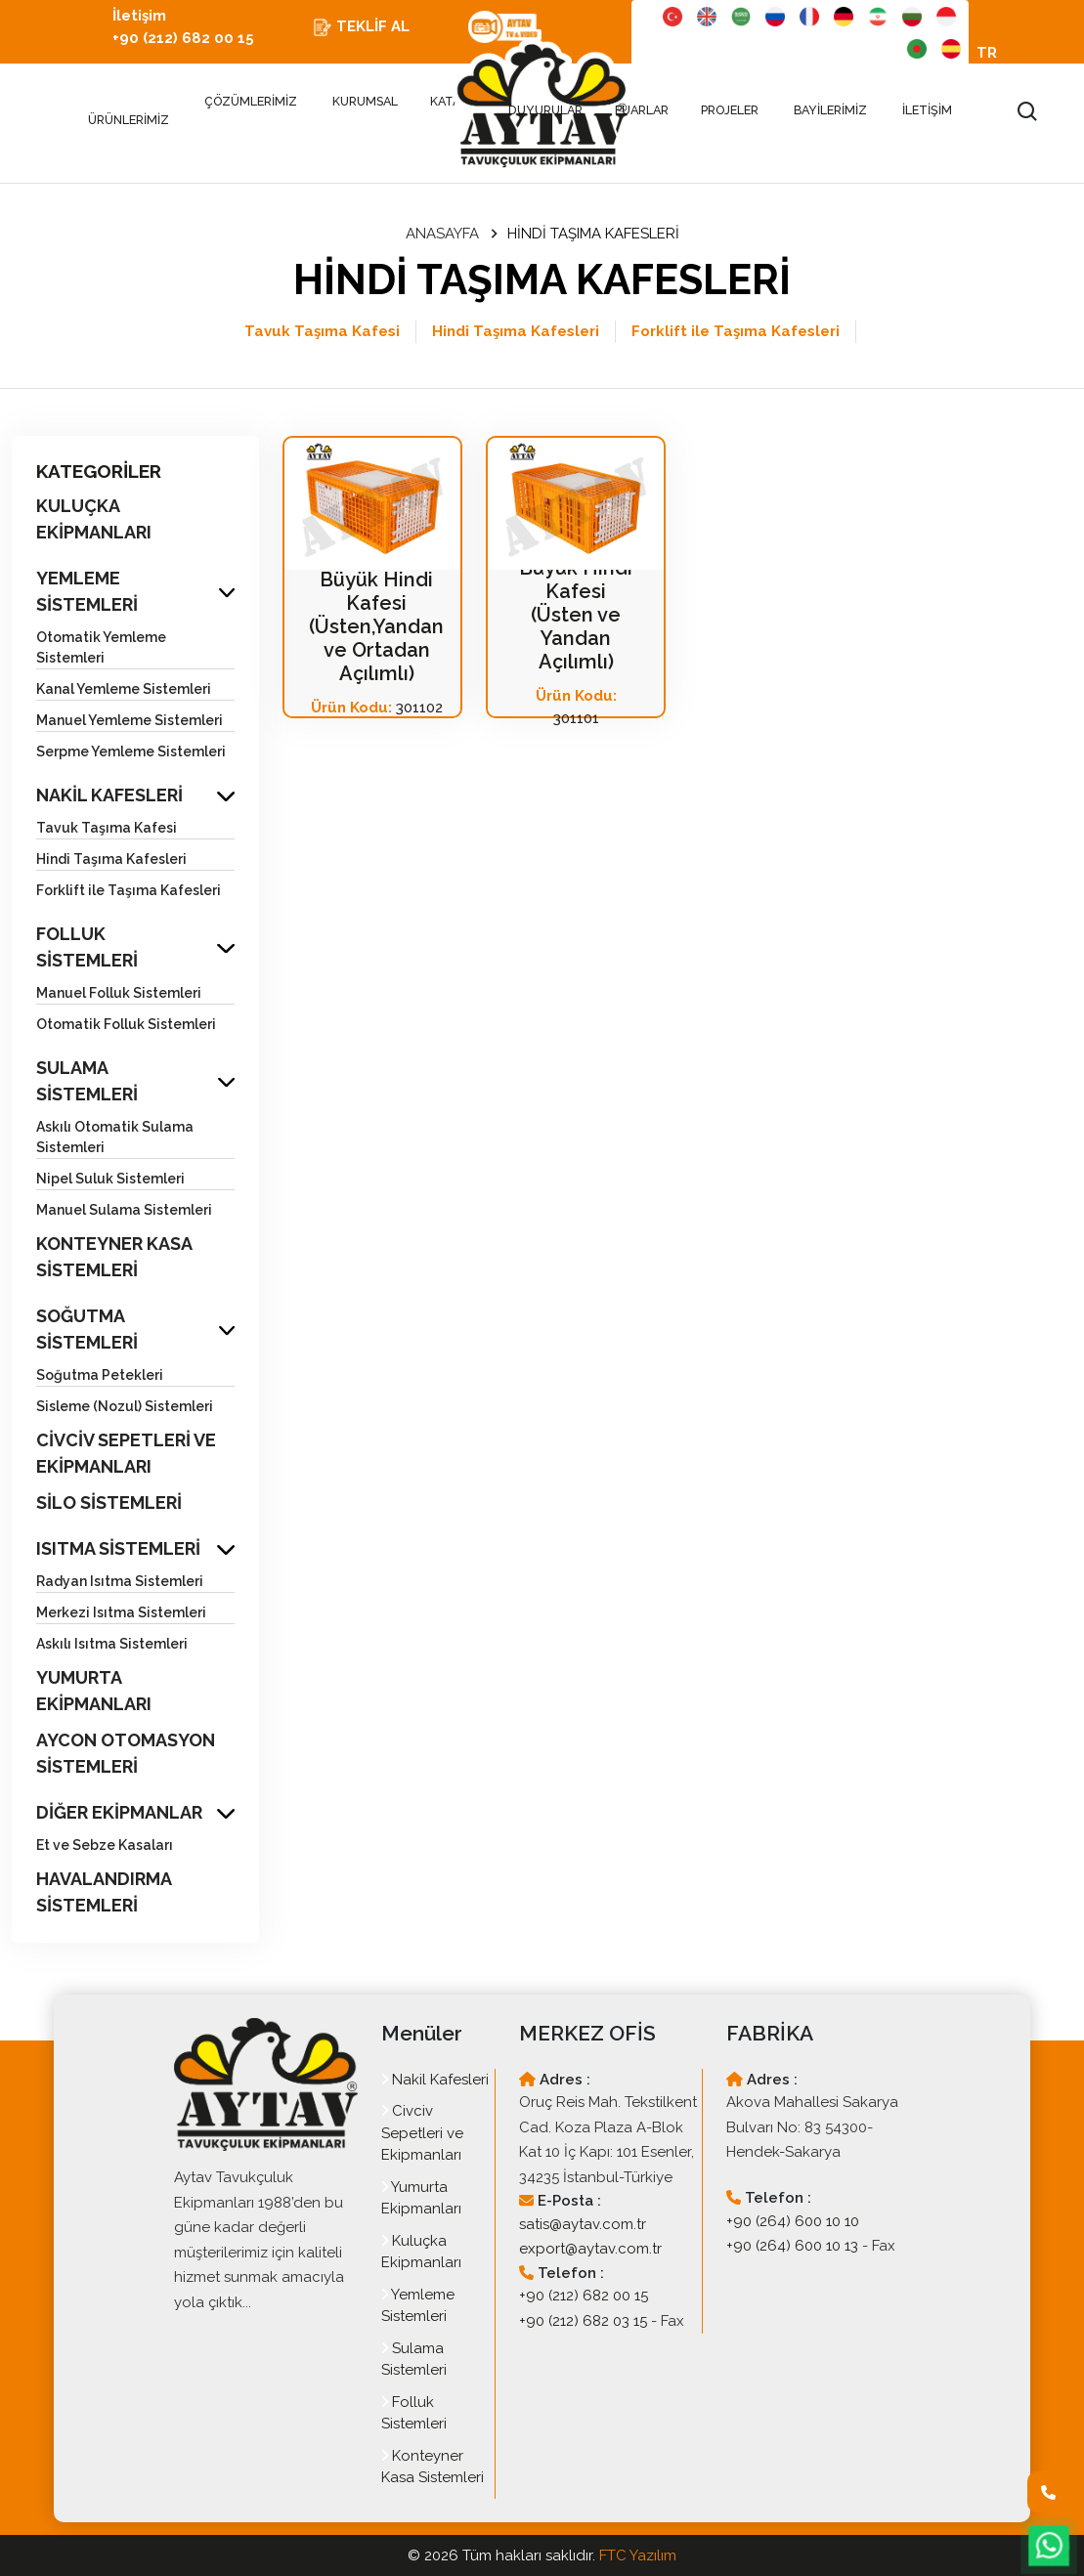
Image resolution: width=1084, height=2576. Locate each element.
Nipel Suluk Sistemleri (110, 1178)
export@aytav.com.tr (590, 2248)
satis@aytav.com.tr (582, 2224)
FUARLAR (643, 110)
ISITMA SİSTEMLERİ (118, 1548)
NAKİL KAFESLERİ (109, 795)
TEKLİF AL (361, 27)
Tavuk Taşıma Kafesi (322, 331)
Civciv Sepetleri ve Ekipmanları (422, 2133)
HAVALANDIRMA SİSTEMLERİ (103, 1891)
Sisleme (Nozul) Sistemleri (124, 1406)
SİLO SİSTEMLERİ (109, 1502)
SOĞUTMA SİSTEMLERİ (87, 1329)
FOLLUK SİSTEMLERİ (87, 946)
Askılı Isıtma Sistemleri (112, 1644)
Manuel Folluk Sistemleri (118, 993)
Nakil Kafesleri (435, 2079)
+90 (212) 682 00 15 (583, 2295)
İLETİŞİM (927, 110)
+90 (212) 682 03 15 (583, 2321)
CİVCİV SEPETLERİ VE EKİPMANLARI (126, 1453)
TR (986, 53)
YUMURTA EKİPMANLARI (94, 1690)
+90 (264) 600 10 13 (792, 2245)
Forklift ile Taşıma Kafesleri (735, 331)
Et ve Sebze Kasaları (104, 1845)
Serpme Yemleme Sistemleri (131, 751)
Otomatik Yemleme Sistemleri (101, 647)
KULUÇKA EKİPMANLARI (94, 518)
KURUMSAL (365, 101)
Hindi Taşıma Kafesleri (515, 331)
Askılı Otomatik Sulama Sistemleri (115, 1137)
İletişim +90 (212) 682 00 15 (183, 27)
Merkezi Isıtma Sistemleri (121, 1612)
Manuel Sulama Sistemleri (124, 1210)
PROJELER (731, 110)
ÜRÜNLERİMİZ (128, 111)
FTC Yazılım (637, 2555)
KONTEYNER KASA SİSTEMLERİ (114, 1256)
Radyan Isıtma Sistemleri (119, 1581)
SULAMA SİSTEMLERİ (87, 1080)
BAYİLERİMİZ (830, 110)
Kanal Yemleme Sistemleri (123, 689)
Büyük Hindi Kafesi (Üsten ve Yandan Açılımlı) (575, 614)
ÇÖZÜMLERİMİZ (250, 101)
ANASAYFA (442, 233)
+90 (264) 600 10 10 (792, 2221)
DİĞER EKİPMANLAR (119, 1812)
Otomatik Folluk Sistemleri (126, 1024)
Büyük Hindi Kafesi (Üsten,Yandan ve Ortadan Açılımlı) (376, 626)
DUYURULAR (545, 110)
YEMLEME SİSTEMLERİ (87, 591)
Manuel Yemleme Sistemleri (129, 720)
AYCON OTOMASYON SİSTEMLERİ (125, 1753)
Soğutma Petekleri (99, 1375)
